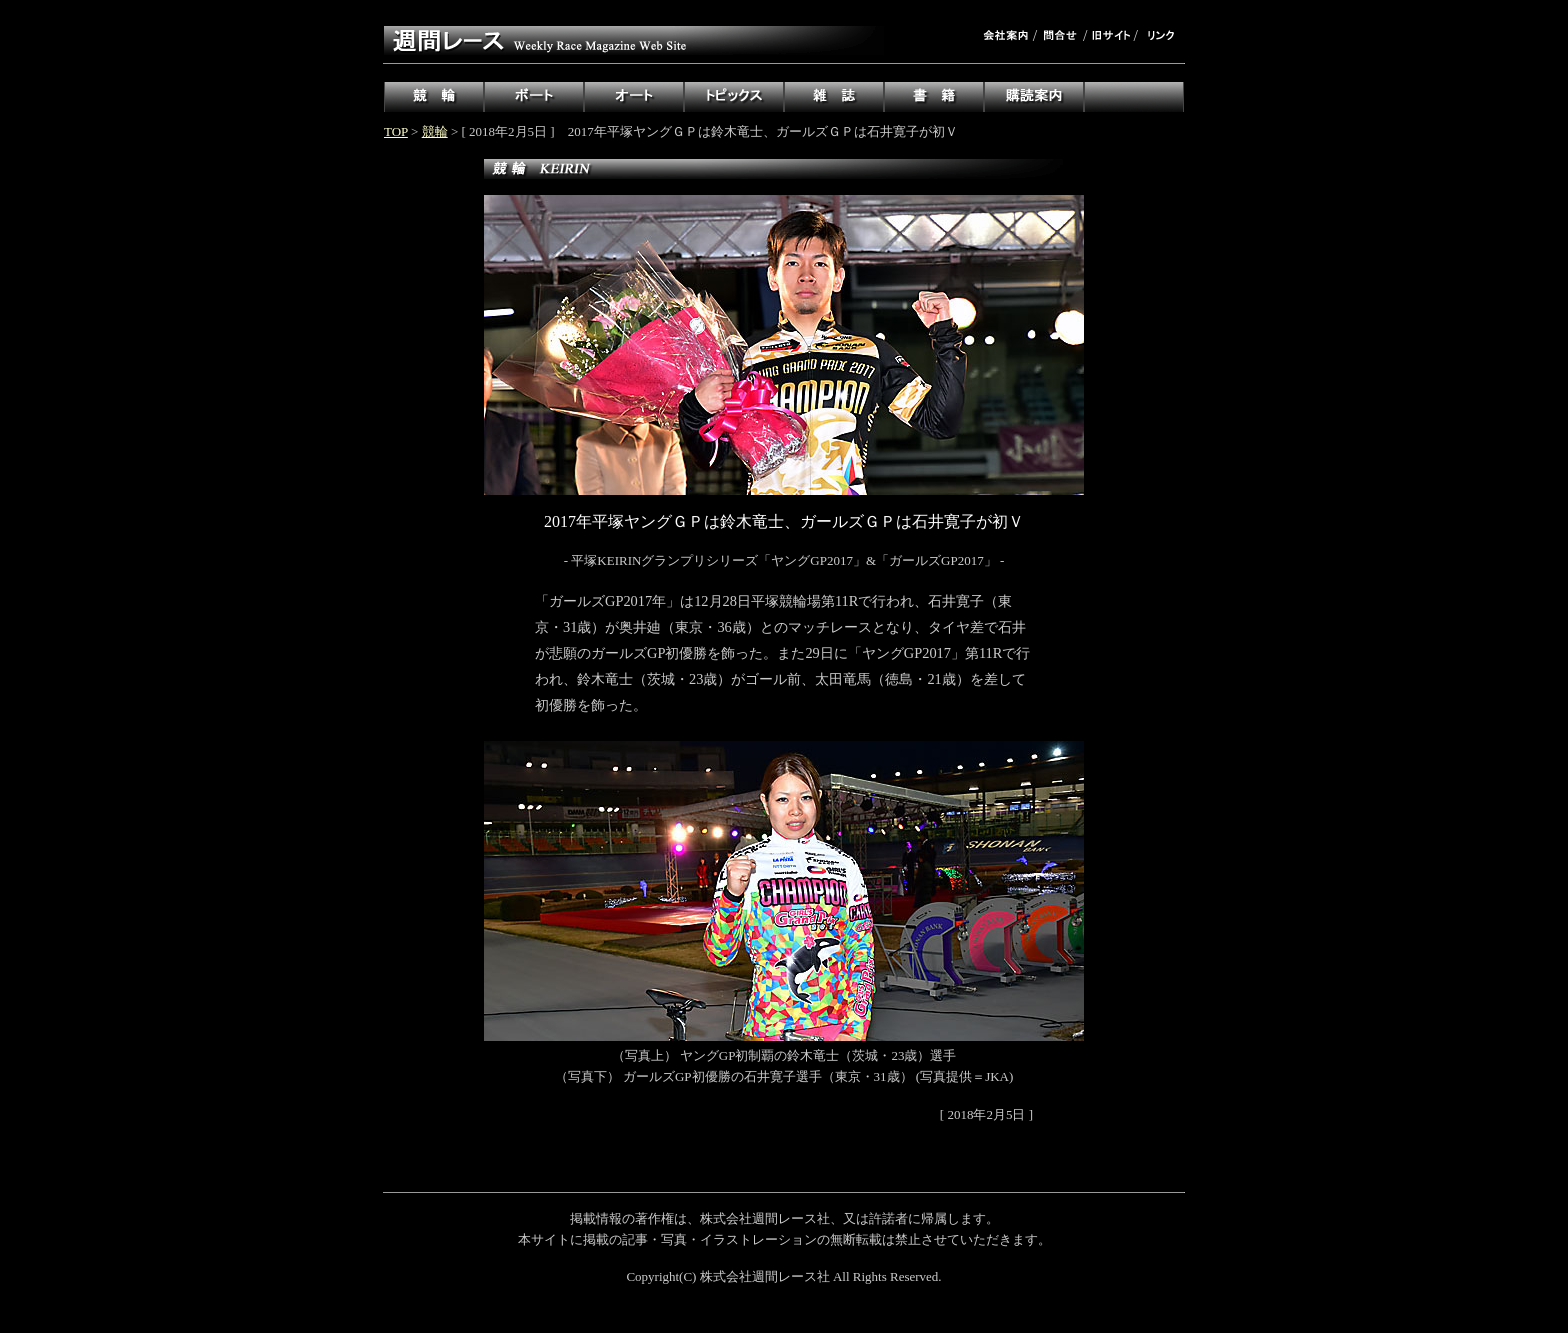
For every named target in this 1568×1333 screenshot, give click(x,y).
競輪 (435, 131)
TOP (396, 131)
